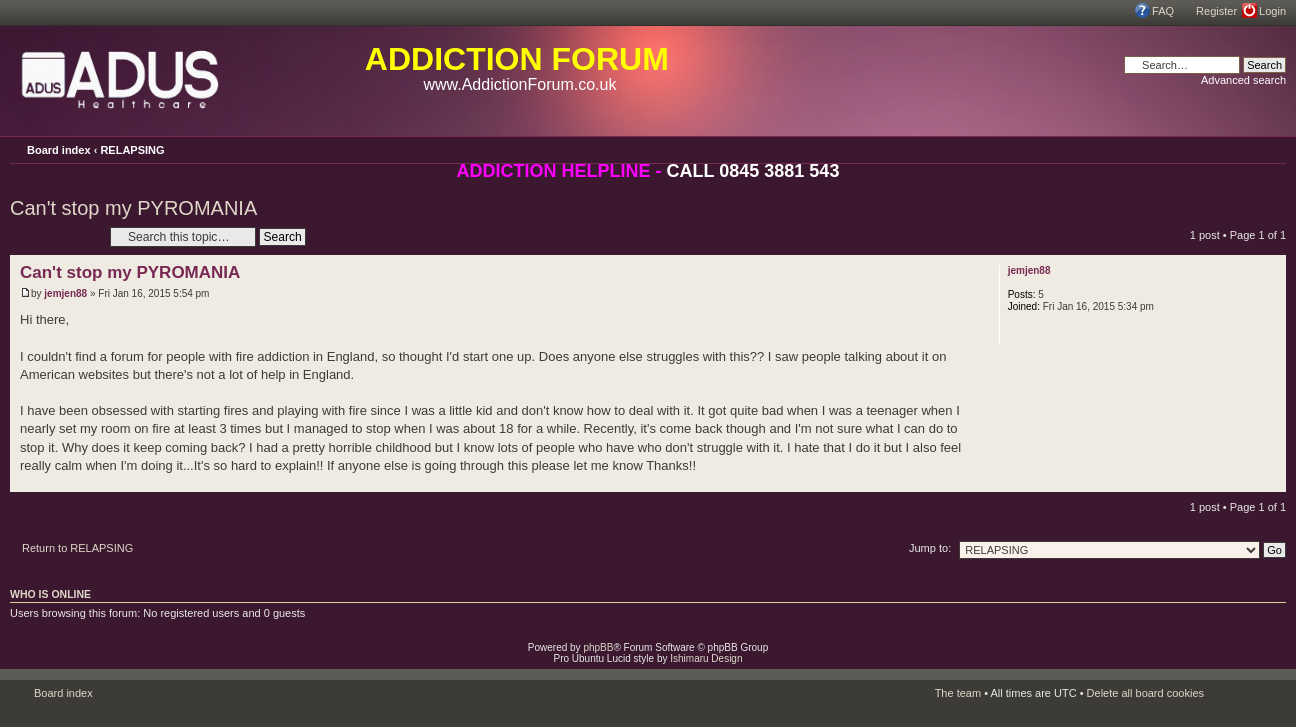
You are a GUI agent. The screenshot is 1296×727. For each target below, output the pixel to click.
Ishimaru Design (706, 658)
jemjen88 (65, 293)
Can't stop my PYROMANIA (133, 208)
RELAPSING (132, 150)
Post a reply (55, 236)
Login (1272, 11)
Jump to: (930, 548)
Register (1216, 11)
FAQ (1163, 11)
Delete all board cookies (1145, 693)
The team (958, 693)
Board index (59, 150)
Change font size (1271, 149)
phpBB (598, 647)
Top (1270, 481)
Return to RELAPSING (77, 548)
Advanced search (1243, 80)
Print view (1243, 147)
